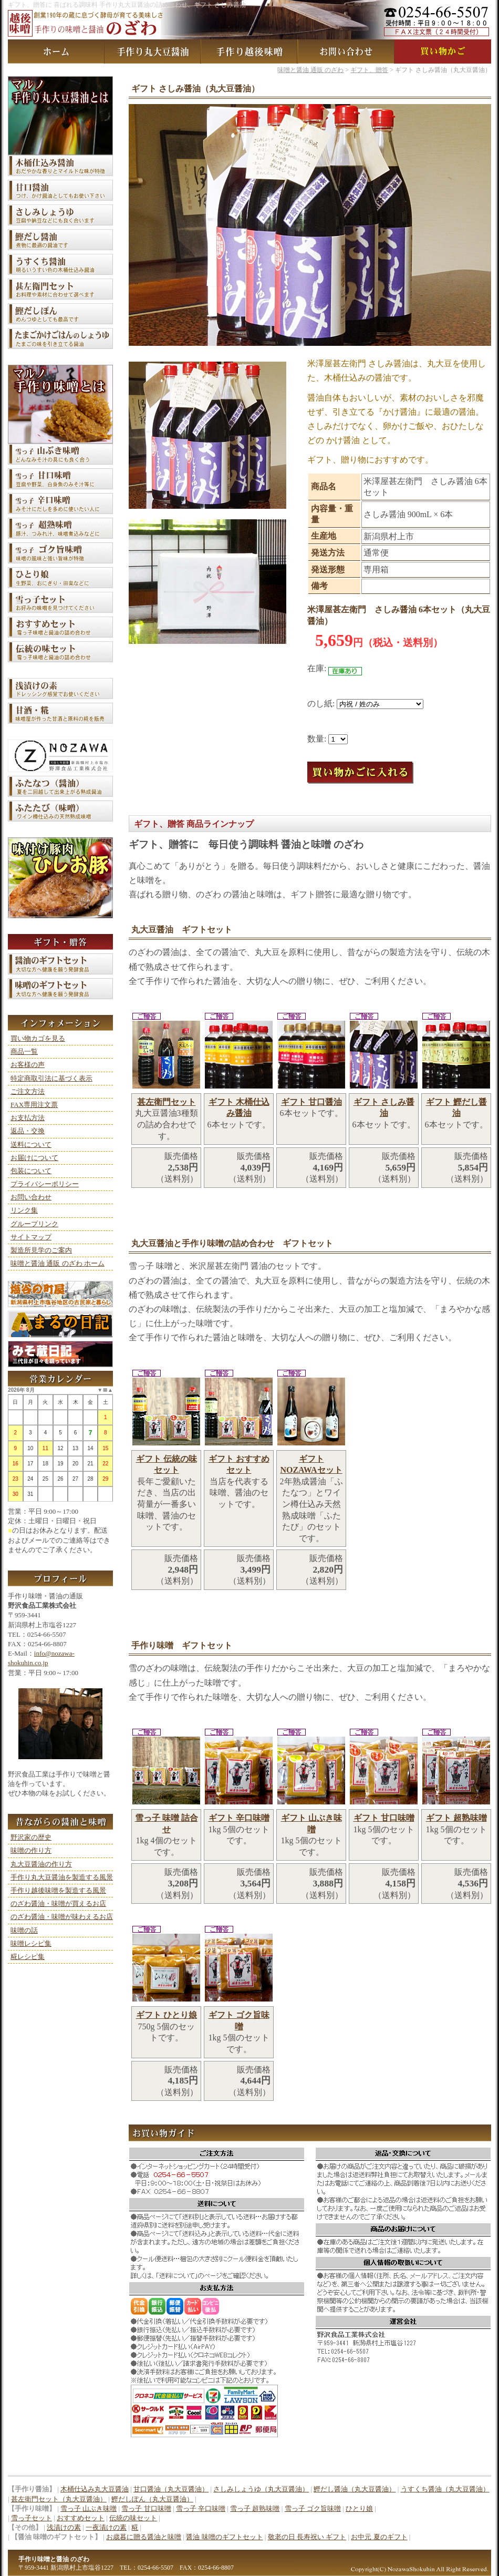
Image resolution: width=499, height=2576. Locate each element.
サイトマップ (31, 1237)
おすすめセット (81, 2518)
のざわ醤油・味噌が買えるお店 (58, 1903)
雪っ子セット (31, 2518)
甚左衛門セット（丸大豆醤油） (59, 2499)
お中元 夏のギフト (379, 2537)
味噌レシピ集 (31, 1943)
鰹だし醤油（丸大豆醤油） (355, 2489)
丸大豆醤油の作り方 (41, 1864)
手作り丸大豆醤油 (153, 51)
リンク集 (24, 1210)
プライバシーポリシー (45, 1184)
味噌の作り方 (31, 1850)
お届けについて (34, 1158)
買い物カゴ (442, 51)
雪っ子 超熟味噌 (254, 2508)
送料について (31, 1144)
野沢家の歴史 (31, 1837)
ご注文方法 (28, 1091)
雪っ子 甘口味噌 (146, 2508)
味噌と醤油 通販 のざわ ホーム (58, 1263)
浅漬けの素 (64, 2527)
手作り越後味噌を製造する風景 (58, 1890)
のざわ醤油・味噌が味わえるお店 (62, 1917)
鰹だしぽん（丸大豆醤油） (152, 2499)
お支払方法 (28, 1118)
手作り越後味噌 (249, 51)
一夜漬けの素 (106, 2527)
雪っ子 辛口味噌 (200, 2508)
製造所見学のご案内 (41, 1250)
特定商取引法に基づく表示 (51, 1078)
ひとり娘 (359, 2508)
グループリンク (34, 1224)
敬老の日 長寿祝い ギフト (307, 2537)
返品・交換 (28, 1131)
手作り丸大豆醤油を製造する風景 (62, 1877)
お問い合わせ (346, 51)
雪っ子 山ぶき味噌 (88, 2508)
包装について (31, 1171)
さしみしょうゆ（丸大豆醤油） (261, 2489)
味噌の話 (24, 1930)
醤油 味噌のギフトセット (224, 2537)
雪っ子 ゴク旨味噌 (313, 2508)
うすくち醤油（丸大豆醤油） (445, 2489)
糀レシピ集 (28, 1957)
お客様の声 (28, 1065)
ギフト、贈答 (369, 70)
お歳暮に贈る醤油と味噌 (143, 2537)
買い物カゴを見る (38, 1038)
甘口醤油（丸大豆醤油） (171, 2489)
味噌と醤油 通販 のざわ (56, 51)
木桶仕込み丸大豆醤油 (94, 2489)
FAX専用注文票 (34, 1105)
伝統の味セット (133, 2518)
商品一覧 (24, 1051)
